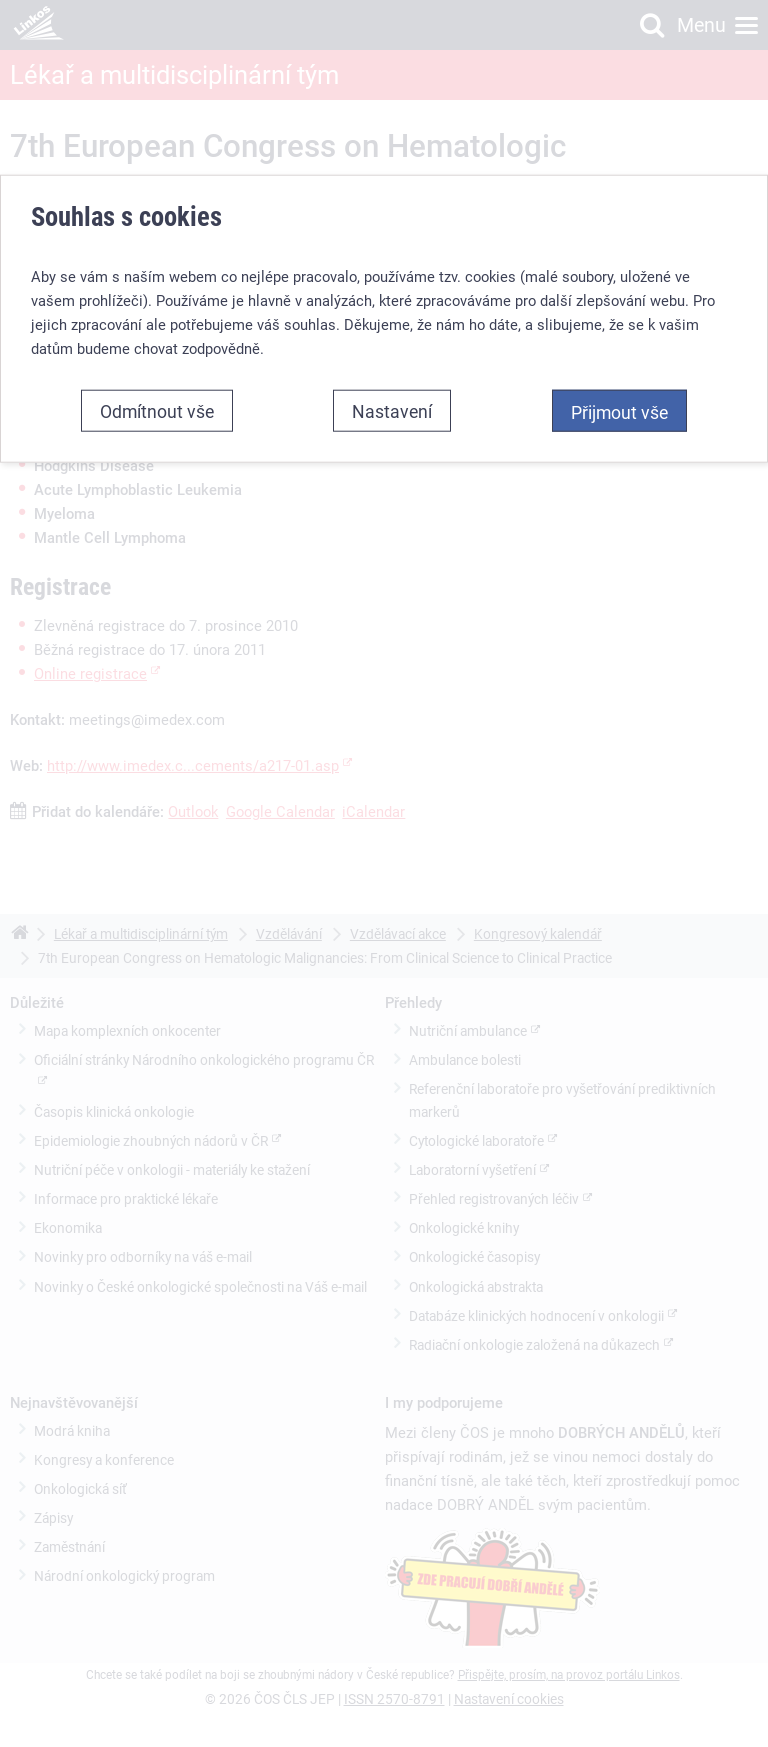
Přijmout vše (619, 412)
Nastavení (392, 411)
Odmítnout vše (157, 411)
